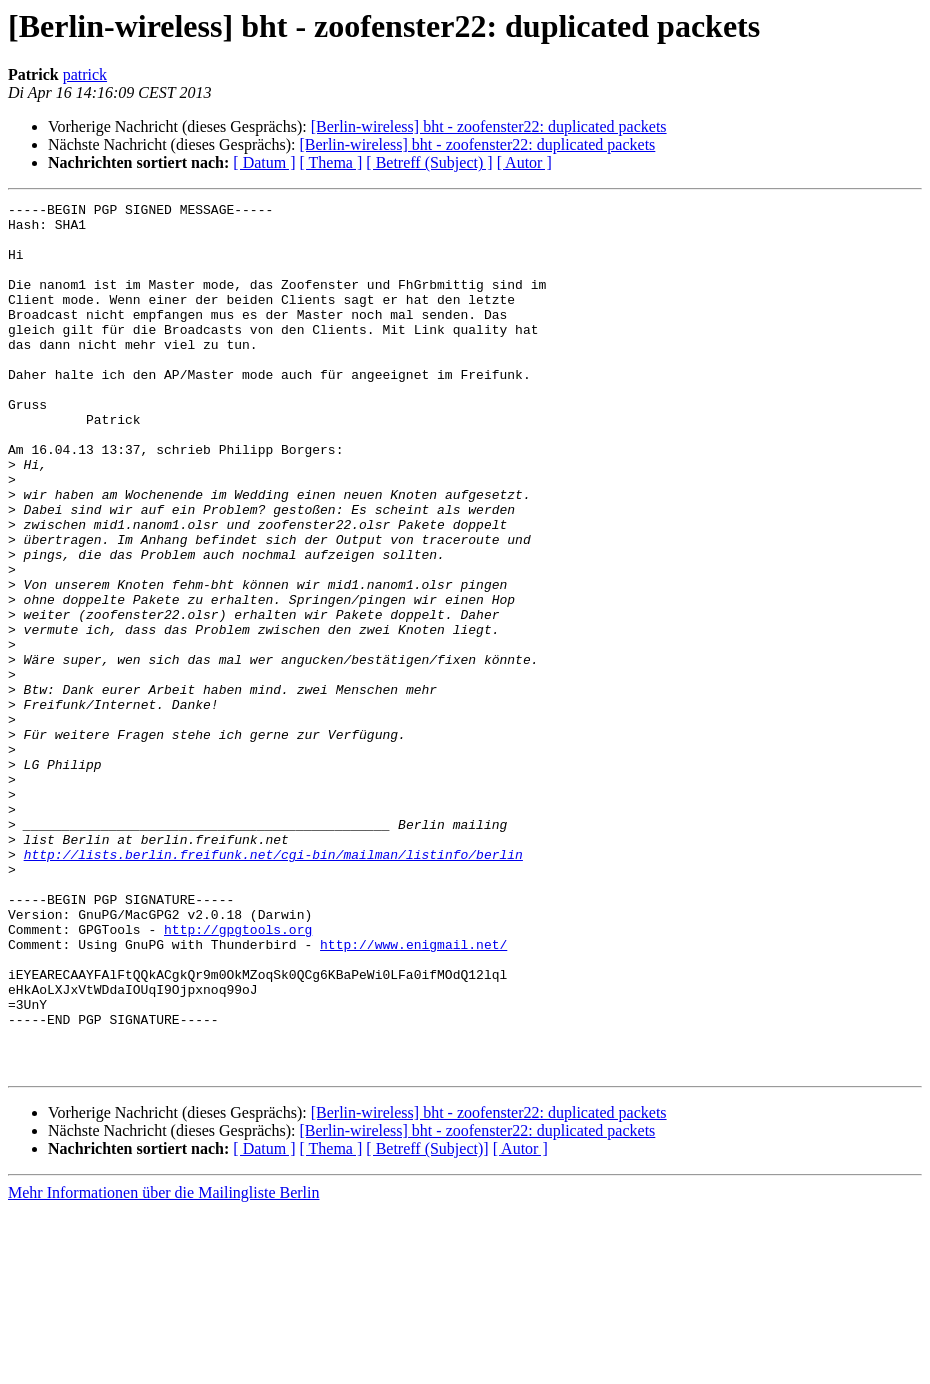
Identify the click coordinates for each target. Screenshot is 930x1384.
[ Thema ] (331, 162)
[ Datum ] (264, 162)
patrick (85, 74)
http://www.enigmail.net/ (413, 1094)
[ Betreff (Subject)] (427, 1322)
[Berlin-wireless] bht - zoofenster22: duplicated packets (489, 126)
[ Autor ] (524, 162)
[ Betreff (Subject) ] (429, 162)
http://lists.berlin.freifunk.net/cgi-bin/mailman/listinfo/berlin (273, 986)
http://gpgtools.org (238, 1076)
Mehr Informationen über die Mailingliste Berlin (163, 1366)
